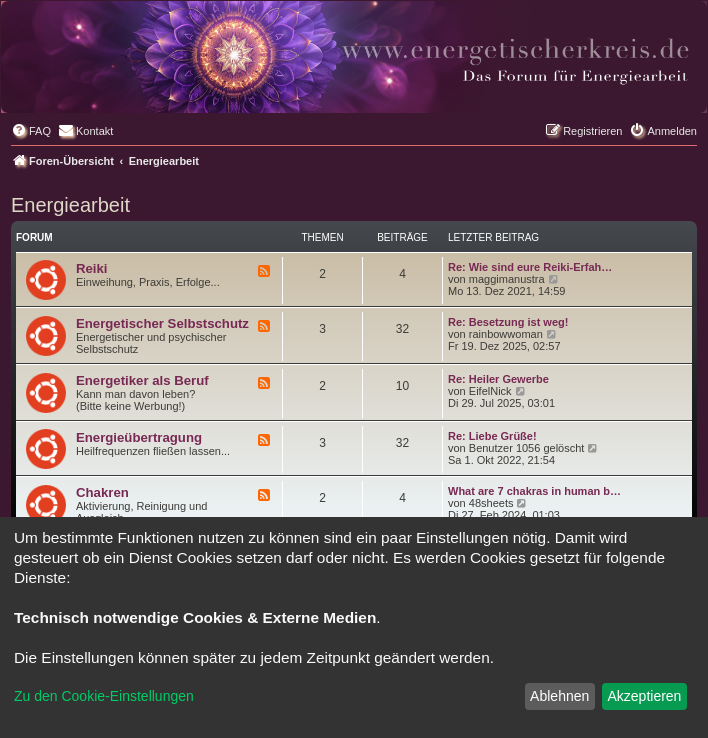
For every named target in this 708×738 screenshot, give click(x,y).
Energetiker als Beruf (142, 380)
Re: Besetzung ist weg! (508, 322)
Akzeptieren (644, 696)
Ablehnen (559, 696)
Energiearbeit (70, 205)
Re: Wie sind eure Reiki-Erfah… (530, 267)
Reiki (92, 268)
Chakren (102, 492)
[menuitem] (31, 131)
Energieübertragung (139, 437)
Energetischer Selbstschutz (162, 323)
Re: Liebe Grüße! (492, 436)
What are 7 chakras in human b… (534, 491)
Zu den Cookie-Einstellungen (104, 696)
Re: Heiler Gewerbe (498, 379)
